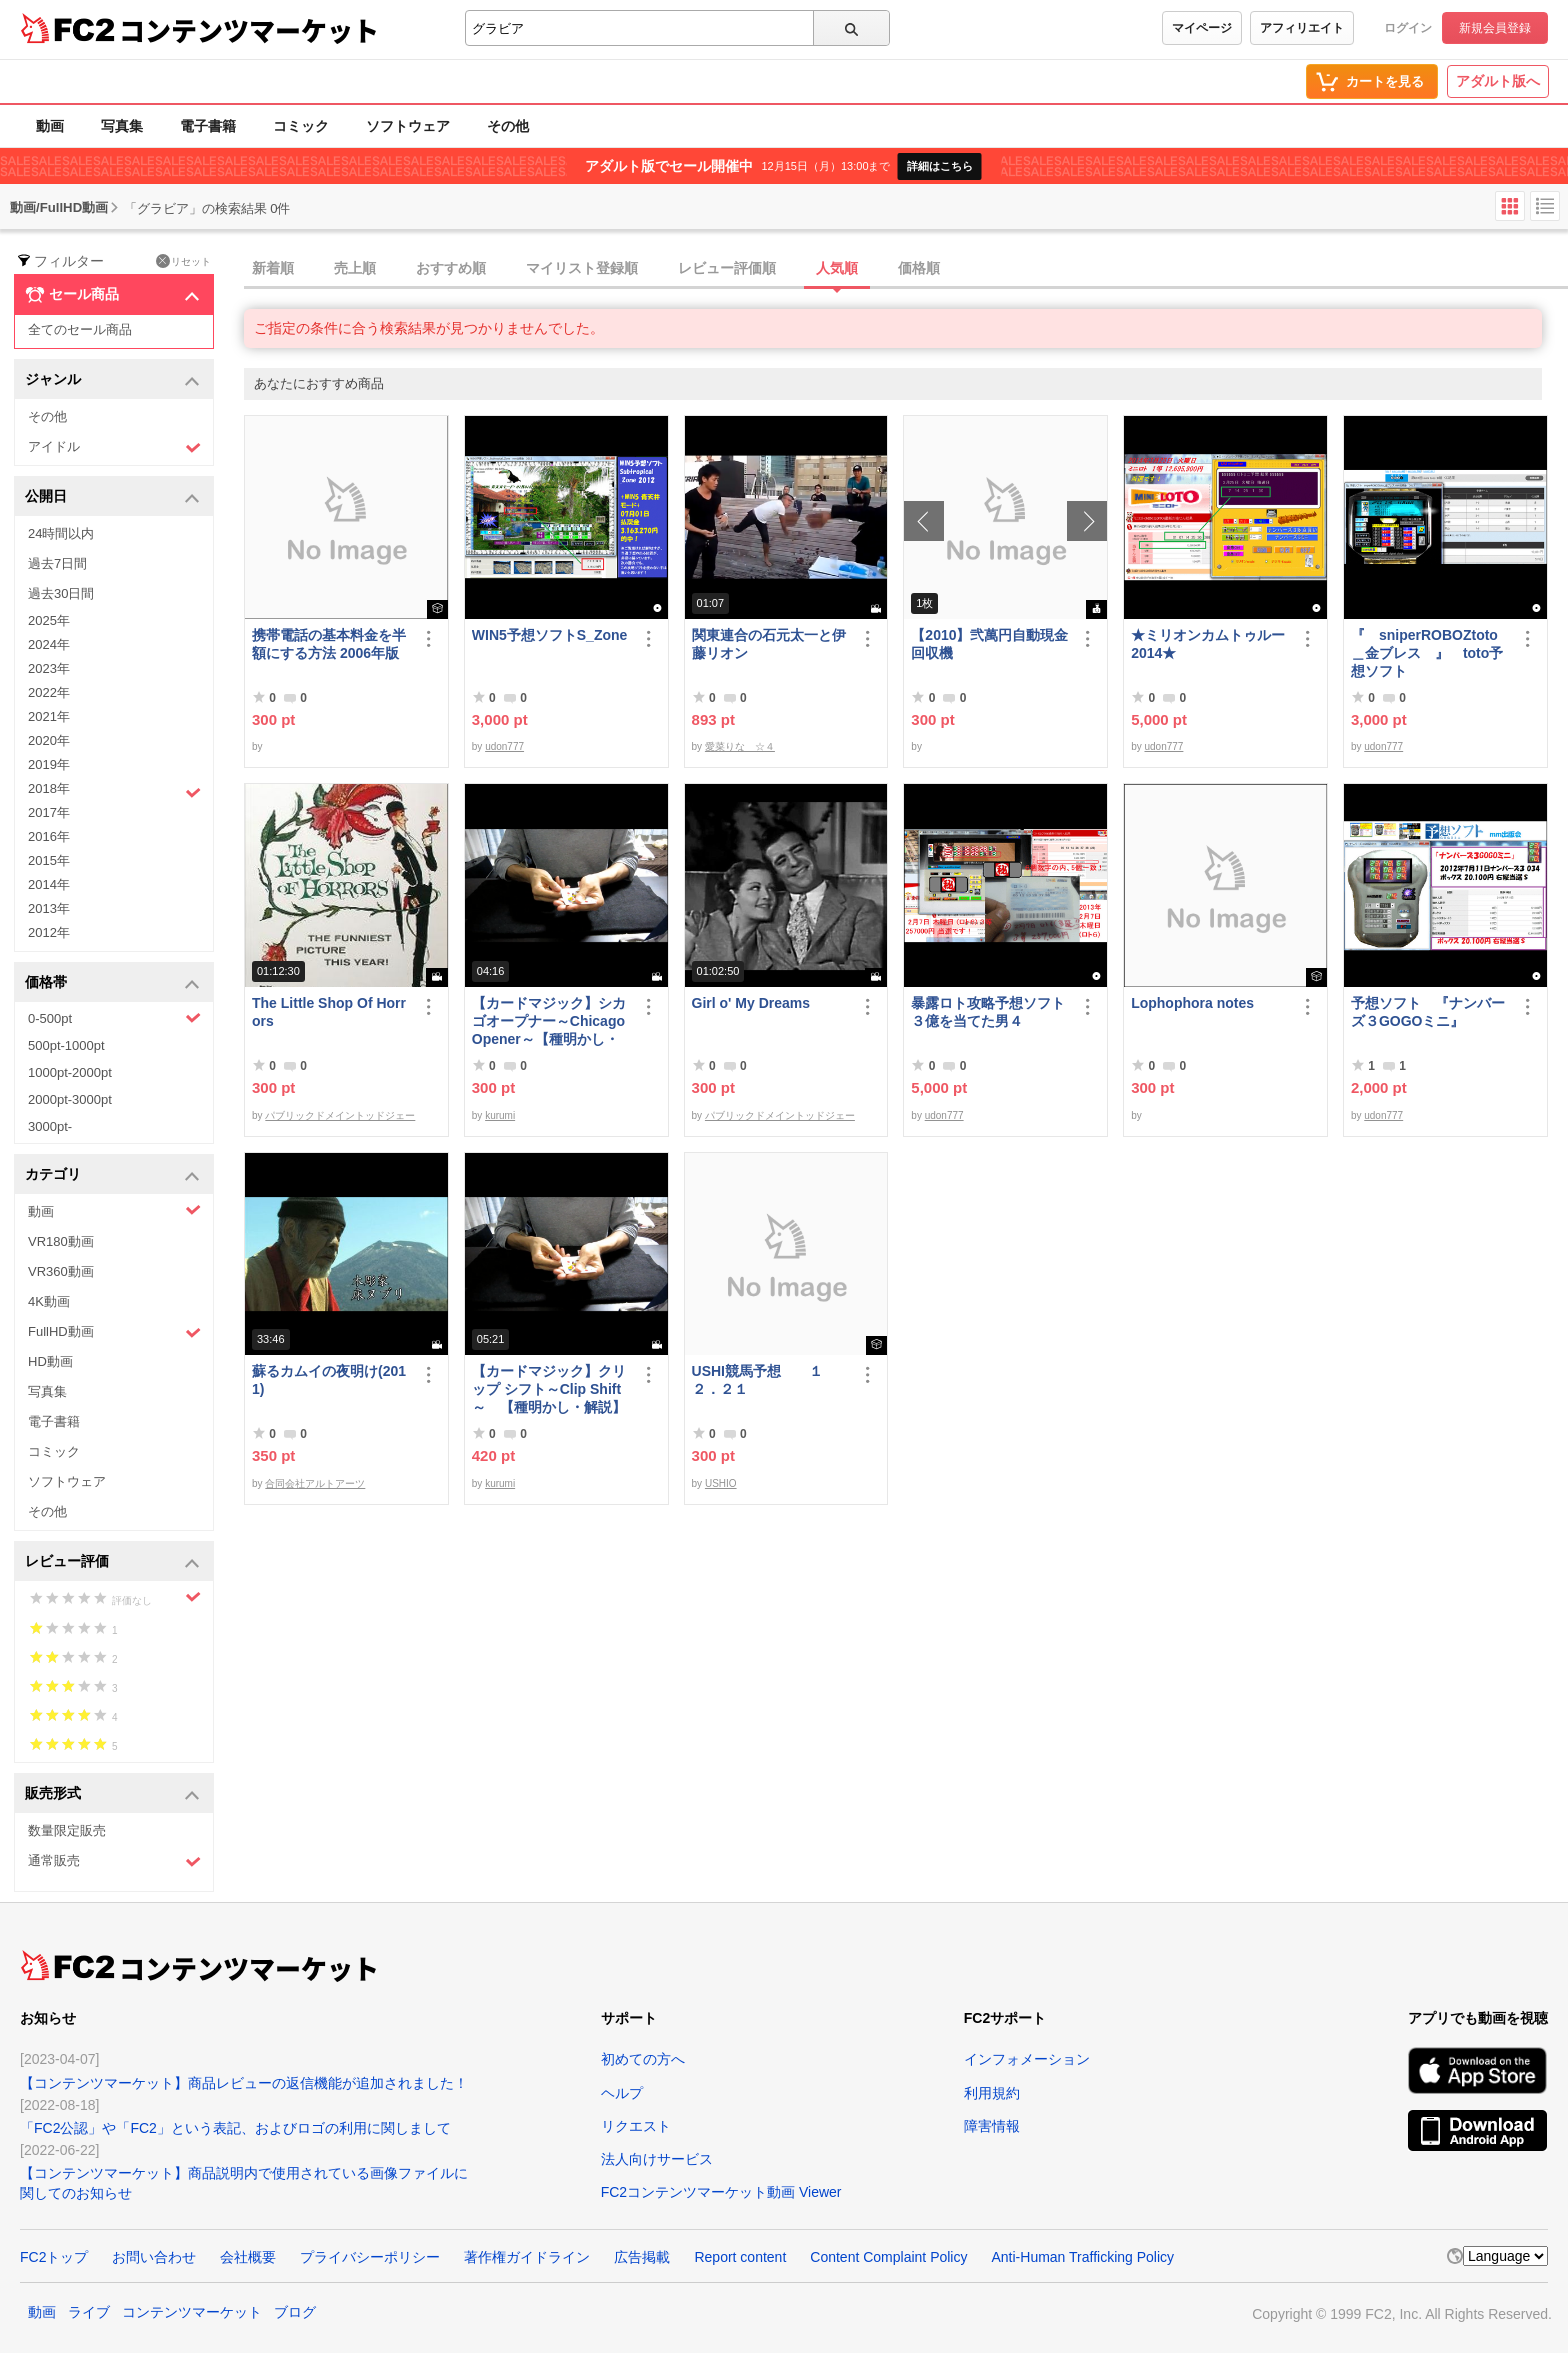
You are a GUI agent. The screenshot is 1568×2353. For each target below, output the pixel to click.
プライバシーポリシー (370, 2257)
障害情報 (992, 2126)
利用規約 (992, 2093)
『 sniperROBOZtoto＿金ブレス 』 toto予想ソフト (1427, 653)
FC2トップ (54, 2257)
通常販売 (114, 1861)
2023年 (49, 668)
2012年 (49, 932)
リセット (183, 261)
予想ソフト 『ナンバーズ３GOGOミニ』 (1428, 1012)
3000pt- (50, 1126)
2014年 (49, 884)
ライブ (89, 2312)
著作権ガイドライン (527, 2257)
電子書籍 (208, 126)
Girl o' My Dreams (751, 1003)
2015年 (49, 860)
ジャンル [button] (112, 380)
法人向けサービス (657, 2159)
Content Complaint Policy (888, 2257)
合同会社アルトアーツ (315, 1483)
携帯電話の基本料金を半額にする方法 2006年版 (329, 644)
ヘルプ (622, 2093)
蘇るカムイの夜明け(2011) (329, 1380)
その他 (508, 126)
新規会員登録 (1495, 28)
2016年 (49, 836)
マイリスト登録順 (582, 268)
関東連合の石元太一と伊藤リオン (769, 644)
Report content (740, 2257)
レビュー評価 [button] (112, 1562)
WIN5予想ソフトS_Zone (550, 635)
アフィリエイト (1302, 28)
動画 (50, 126)
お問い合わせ (154, 2257)
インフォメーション (1027, 2059)
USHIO (721, 1483)
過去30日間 (61, 593)
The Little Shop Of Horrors (329, 1012)
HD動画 (50, 1361)
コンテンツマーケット (249, 30)
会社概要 (248, 2257)
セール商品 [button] (112, 295)
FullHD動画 (114, 1332)
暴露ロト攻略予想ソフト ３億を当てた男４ (990, 1012)
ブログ (295, 2312)
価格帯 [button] (112, 983)
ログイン (1408, 28)
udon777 (504, 746)
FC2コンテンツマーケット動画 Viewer (721, 2192)
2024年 (49, 644)
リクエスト (636, 2126)
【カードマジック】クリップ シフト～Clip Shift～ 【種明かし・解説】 (549, 1389)
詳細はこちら (940, 166)
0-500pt (114, 1018)
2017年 (49, 812)
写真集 (122, 126)
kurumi (500, 1115)
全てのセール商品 (80, 329)
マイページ (1202, 28)
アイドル (114, 447)
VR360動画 (61, 1271)
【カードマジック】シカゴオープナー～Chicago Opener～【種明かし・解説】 (549, 1021)
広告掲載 (642, 2257)
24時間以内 (61, 533)
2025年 (49, 620)
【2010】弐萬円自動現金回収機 (989, 644)
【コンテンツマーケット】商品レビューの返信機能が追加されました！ (244, 2083)
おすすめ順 (451, 268)
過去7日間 (57, 563)
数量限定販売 (67, 1830)
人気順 (837, 268)
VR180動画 (61, 1241)
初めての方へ (643, 2059)
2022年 (49, 692)
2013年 (49, 908)
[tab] (906, 269)
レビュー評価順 (727, 268)
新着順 (273, 268)
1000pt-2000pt (70, 1072)
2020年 (49, 740)
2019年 (49, 764)
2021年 (49, 716)
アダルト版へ (1498, 81)
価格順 (919, 268)
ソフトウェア (408, 126)
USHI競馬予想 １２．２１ (757, 1380)
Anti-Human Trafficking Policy (1082, 2257)
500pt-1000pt (66, 1045)
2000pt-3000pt (70, 1099)
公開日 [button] (112, 497)
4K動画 (49, 1301)
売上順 (355, 268)
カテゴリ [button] (112, 1175)
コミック (301, 126)
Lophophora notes (1192, 1003)
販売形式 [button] (112, 1794)
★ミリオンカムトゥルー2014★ (1208, 644)
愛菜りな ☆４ (740, 746)
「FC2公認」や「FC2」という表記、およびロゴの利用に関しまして (235, 2128)
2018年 (114, 791)
